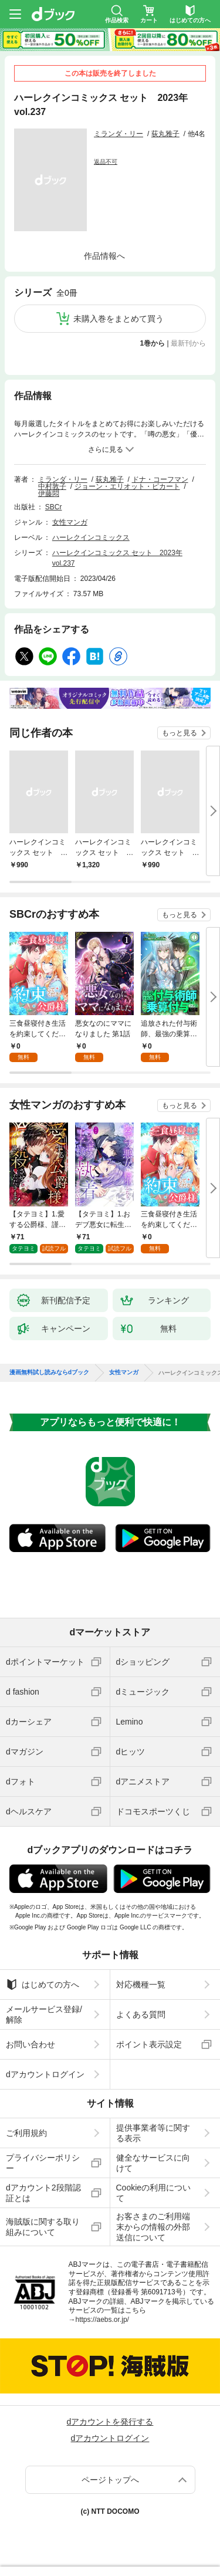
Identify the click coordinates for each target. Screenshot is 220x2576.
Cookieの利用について (153, 2193)
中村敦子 (52, 486)
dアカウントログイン (45, 2074)
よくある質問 (140, 2014)
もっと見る (179, 733)
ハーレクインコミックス (91, 537)
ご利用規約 (26, 2133)
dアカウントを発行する (110, 2421)
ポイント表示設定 (149, 2044)
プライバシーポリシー (43, 2163)
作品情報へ (104, 256)
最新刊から (188, 343)
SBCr (53, 507)
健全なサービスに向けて (153, 2163)
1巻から (152, 343)
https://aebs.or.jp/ (102, 2319)
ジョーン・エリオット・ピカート (127, 486)
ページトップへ (110, 2479)
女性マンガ (69, 522)
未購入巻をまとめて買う (118, 318)
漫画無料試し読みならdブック (49, 1372)
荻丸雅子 (165, 134)
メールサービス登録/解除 (44, 2014)
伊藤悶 (48, 493)
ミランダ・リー (118, 134)
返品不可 (105, 161)
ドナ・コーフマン (160, 479)
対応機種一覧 (140, 1984)
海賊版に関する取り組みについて (43, 2227)
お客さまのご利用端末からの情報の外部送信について (153, 2227)
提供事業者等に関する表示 (153, 2133)
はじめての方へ (42, 1984)
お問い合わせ (30, 2044)
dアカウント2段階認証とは (43, 2193)
